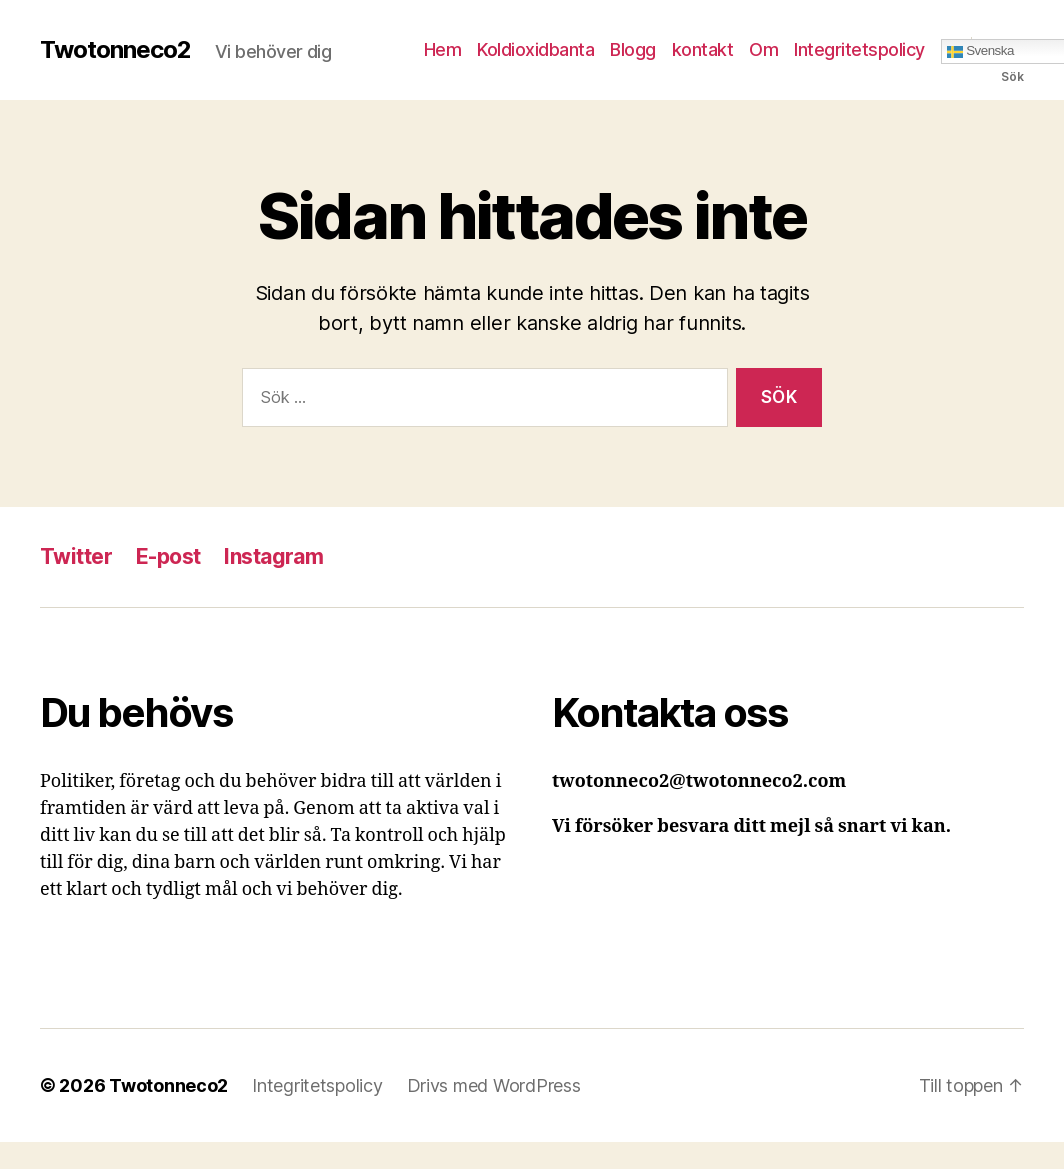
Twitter (76, 556)
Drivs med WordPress (494, 1085)
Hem (443, 49)
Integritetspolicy (859, 49)
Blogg (633, 49)
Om (763, 49)
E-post (168, 556)
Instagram (273, 556)
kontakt (703, 49)
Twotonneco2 (115, 50)
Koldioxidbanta (535, 49)
